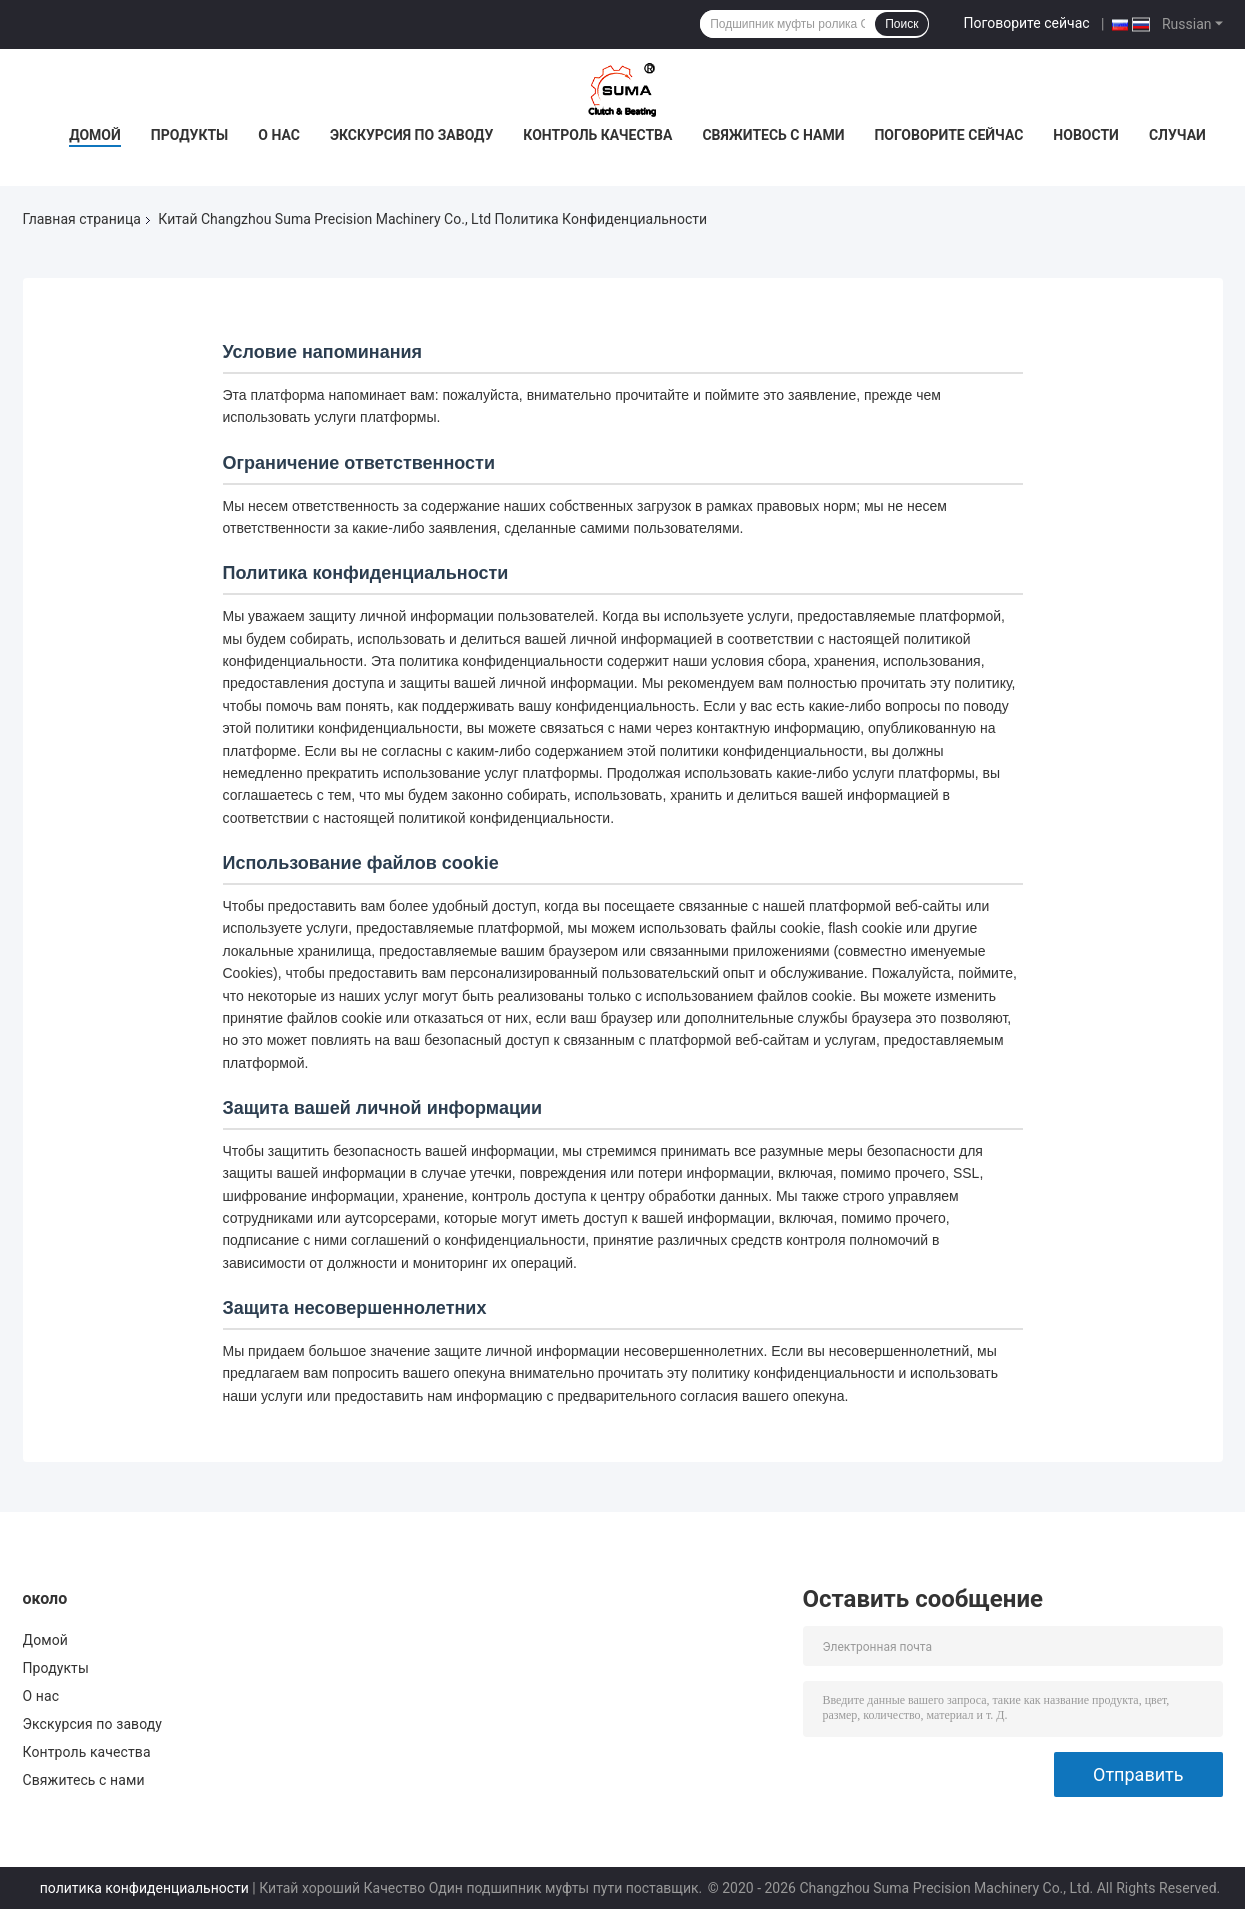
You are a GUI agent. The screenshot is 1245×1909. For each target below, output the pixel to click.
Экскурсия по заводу (411, 135)
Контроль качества (597, 135)
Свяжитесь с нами (773, 135)
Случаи (1177, 135)
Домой (95, 135)
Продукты (190, 135)
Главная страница (82, 219)
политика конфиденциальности (144, 1888)
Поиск (901, 24)
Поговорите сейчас (1026, 23)
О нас (279, 135)
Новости (1086, 135)
